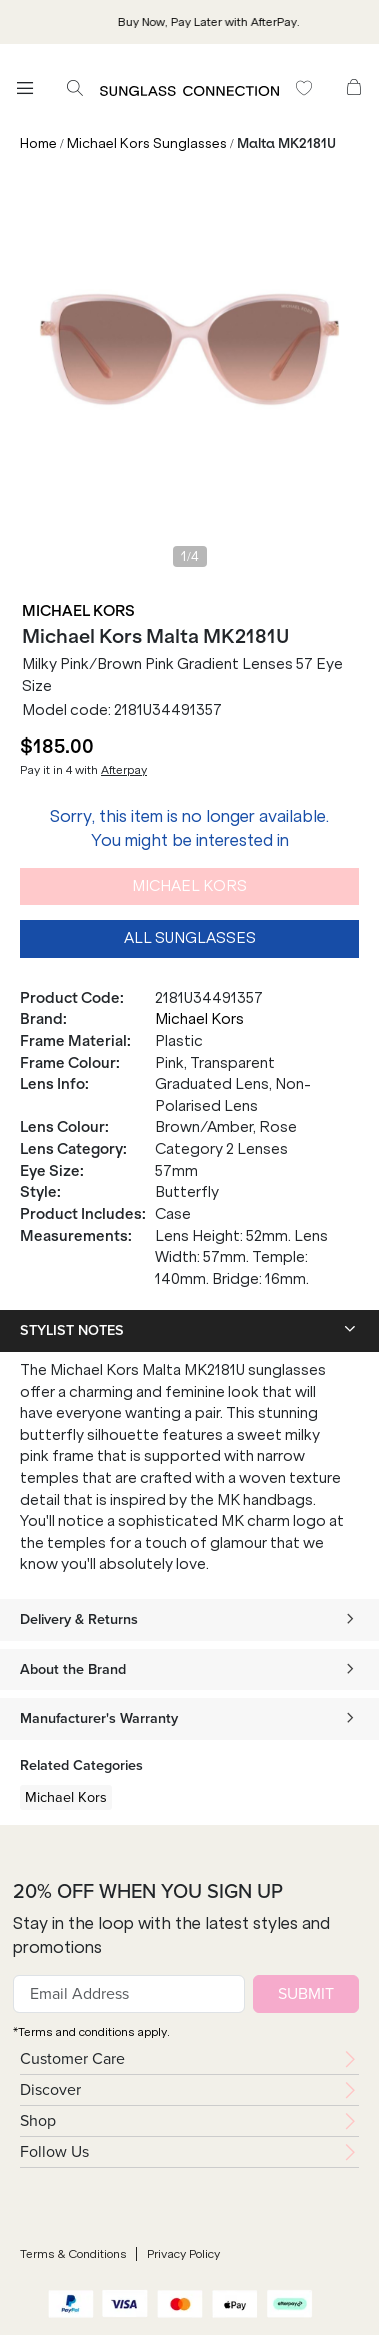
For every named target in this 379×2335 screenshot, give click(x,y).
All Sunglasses (190, 938)
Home (38, 143)
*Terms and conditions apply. (91, 2032)
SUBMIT (306, 1993)
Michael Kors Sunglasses (147, 143)
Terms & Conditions (73, 2254)
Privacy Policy (183, 2254)
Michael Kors (78, 611)
